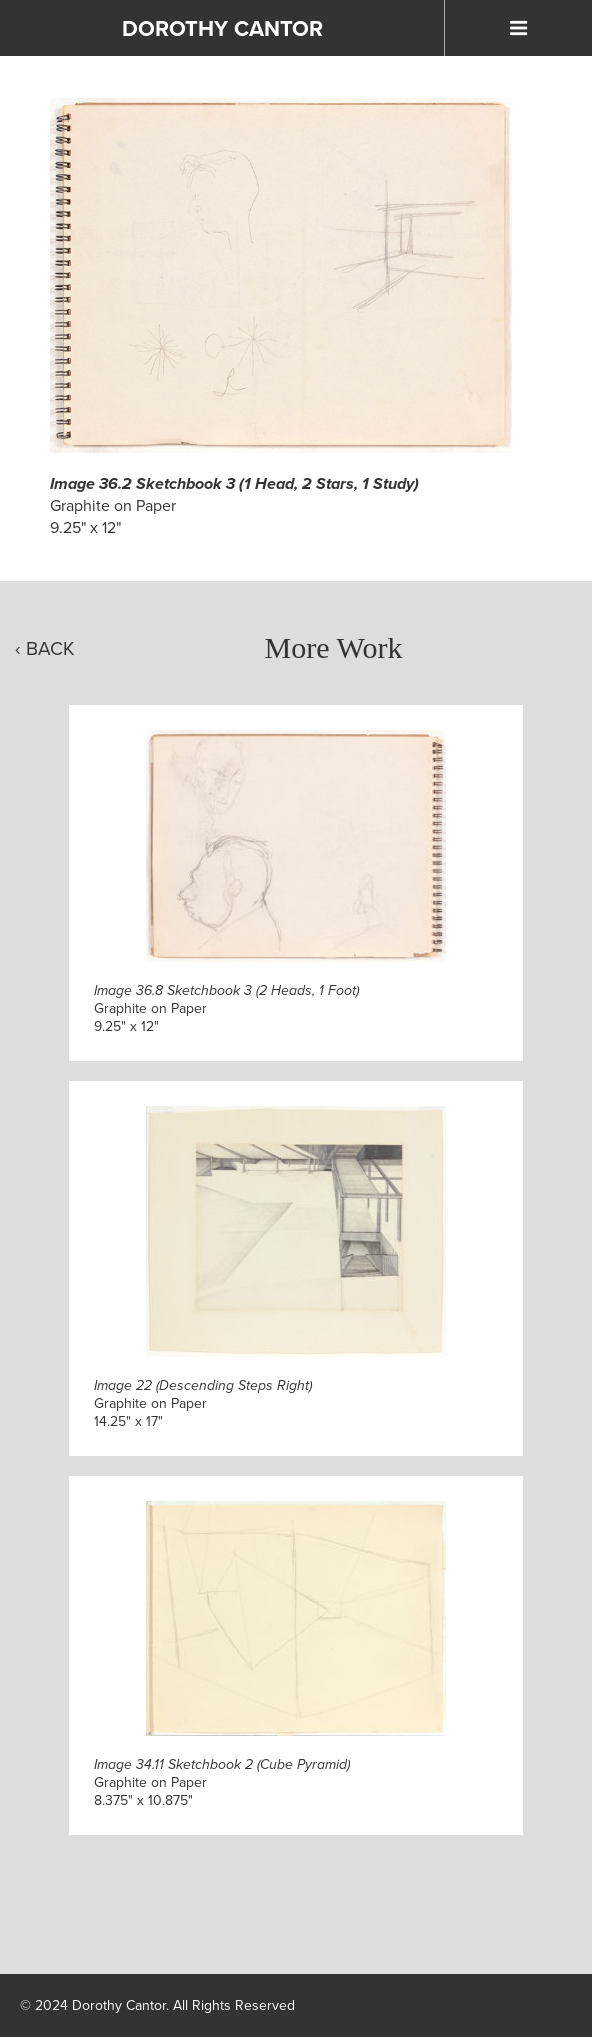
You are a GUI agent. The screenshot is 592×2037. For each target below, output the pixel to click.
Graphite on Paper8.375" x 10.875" (222, 1782)
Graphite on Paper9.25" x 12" (226, 1008)
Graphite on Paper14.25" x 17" (203, 1403)
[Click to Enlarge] (281, 275)
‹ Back (45, 648)
